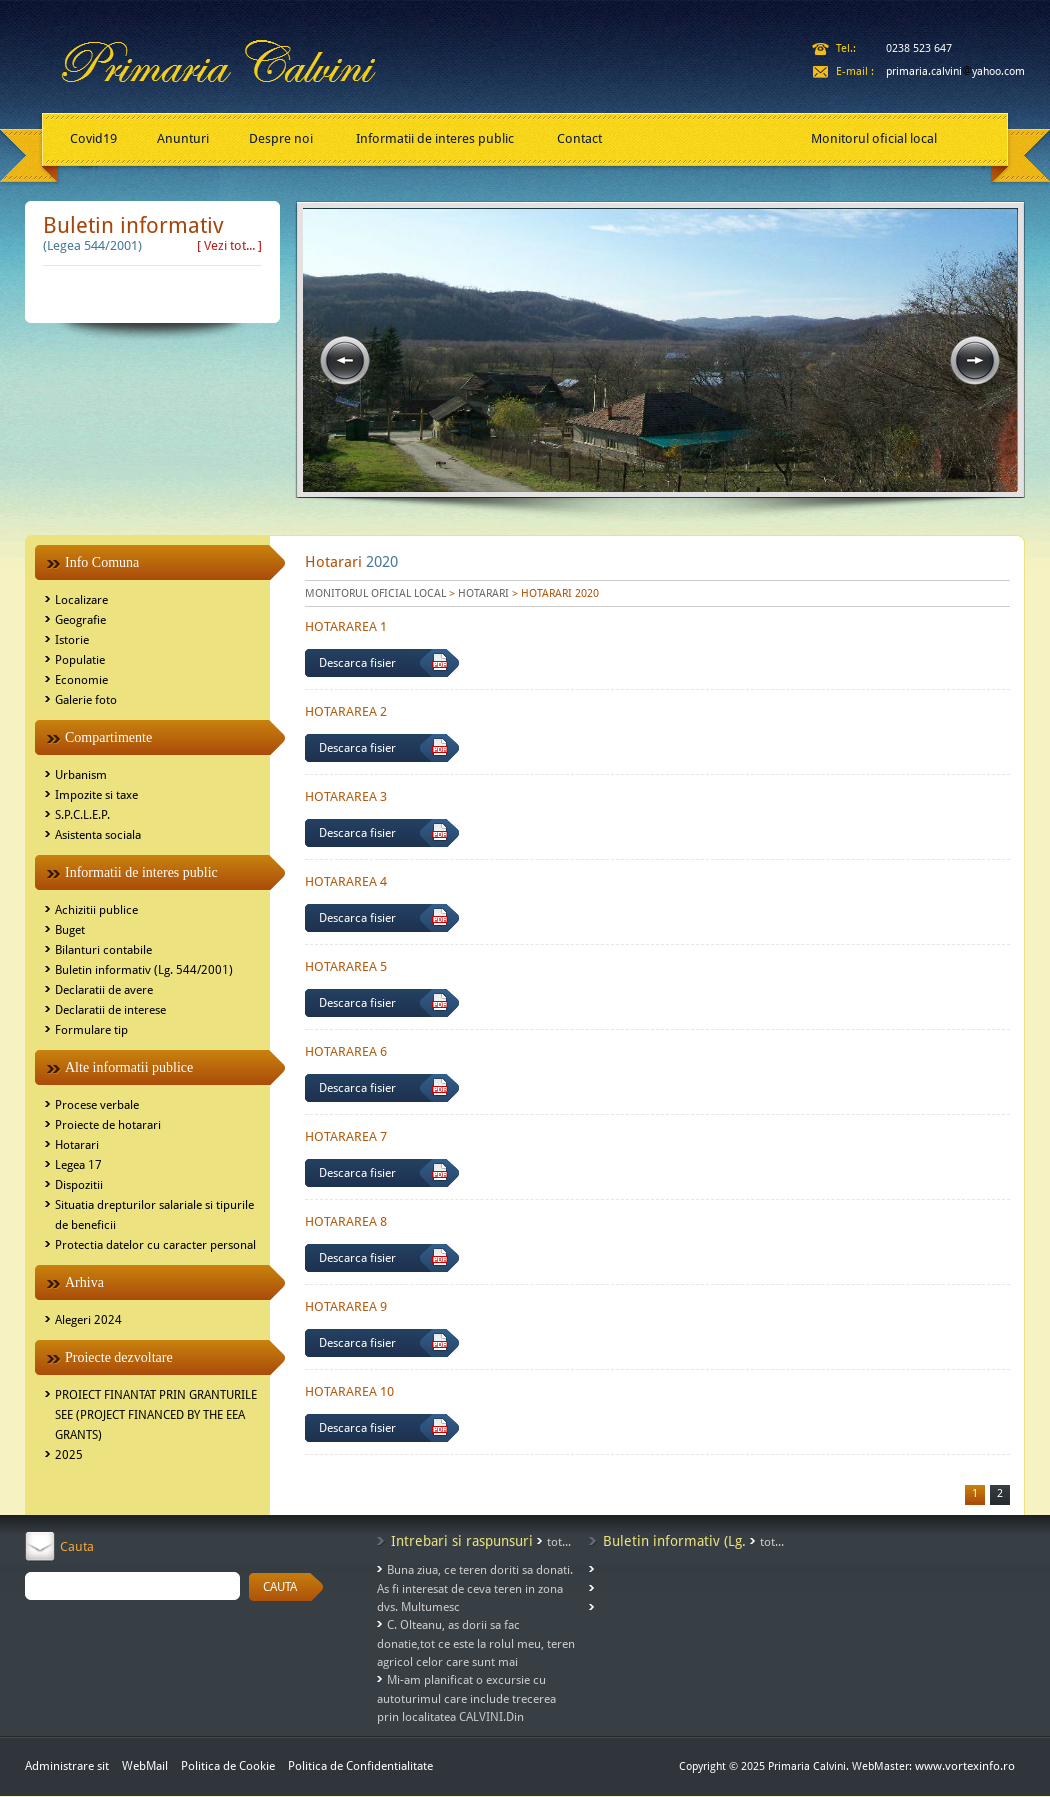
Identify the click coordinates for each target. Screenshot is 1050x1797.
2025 (69, 1455)
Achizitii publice (96, 910)
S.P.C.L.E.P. (82, 815)
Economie (81, 680)
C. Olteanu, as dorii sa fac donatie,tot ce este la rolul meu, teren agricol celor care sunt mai (476, 1643)
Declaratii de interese (110, 1010)
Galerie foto (86, 700)
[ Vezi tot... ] (229, 245)
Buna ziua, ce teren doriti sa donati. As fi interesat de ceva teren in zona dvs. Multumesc (475, 1588)
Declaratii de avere (104, 990)
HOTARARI (483, 593)
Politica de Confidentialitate (360, 1766)
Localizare (81, 600)
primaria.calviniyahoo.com (955, 71)
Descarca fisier (357, 663)
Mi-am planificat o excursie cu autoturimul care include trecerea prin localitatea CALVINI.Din (466, 1698)
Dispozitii (79, 1185)
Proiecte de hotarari (108, 1125)
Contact (579, 138)
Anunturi (183, 138)
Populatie (80, 660)
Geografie (80, 620)
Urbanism (81, 775)
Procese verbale (97, 1105)
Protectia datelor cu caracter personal (155, 1245)
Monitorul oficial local (874, 138)
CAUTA (280, 1587)
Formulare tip (91, 1030)
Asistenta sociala (98, 835)
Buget (70, 930)
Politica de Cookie (229, 1766)
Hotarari (77, 1145)
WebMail (145, 1766)
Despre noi (281, 138)
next (975, 361)
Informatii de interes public (435, 138)
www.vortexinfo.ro (965, 1766)
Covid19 (93, 138)
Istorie (72, 640)
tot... (559, 1542)
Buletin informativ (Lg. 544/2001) (144, 970)
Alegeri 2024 (88, 1320)
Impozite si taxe (96, 795)
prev (345, 361)
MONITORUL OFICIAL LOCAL (375, 593)
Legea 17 (78, 1165)
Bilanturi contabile (103, 950)
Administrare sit (67, 1766)
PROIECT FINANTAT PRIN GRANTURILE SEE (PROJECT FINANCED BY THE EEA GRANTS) (156, 1415)
